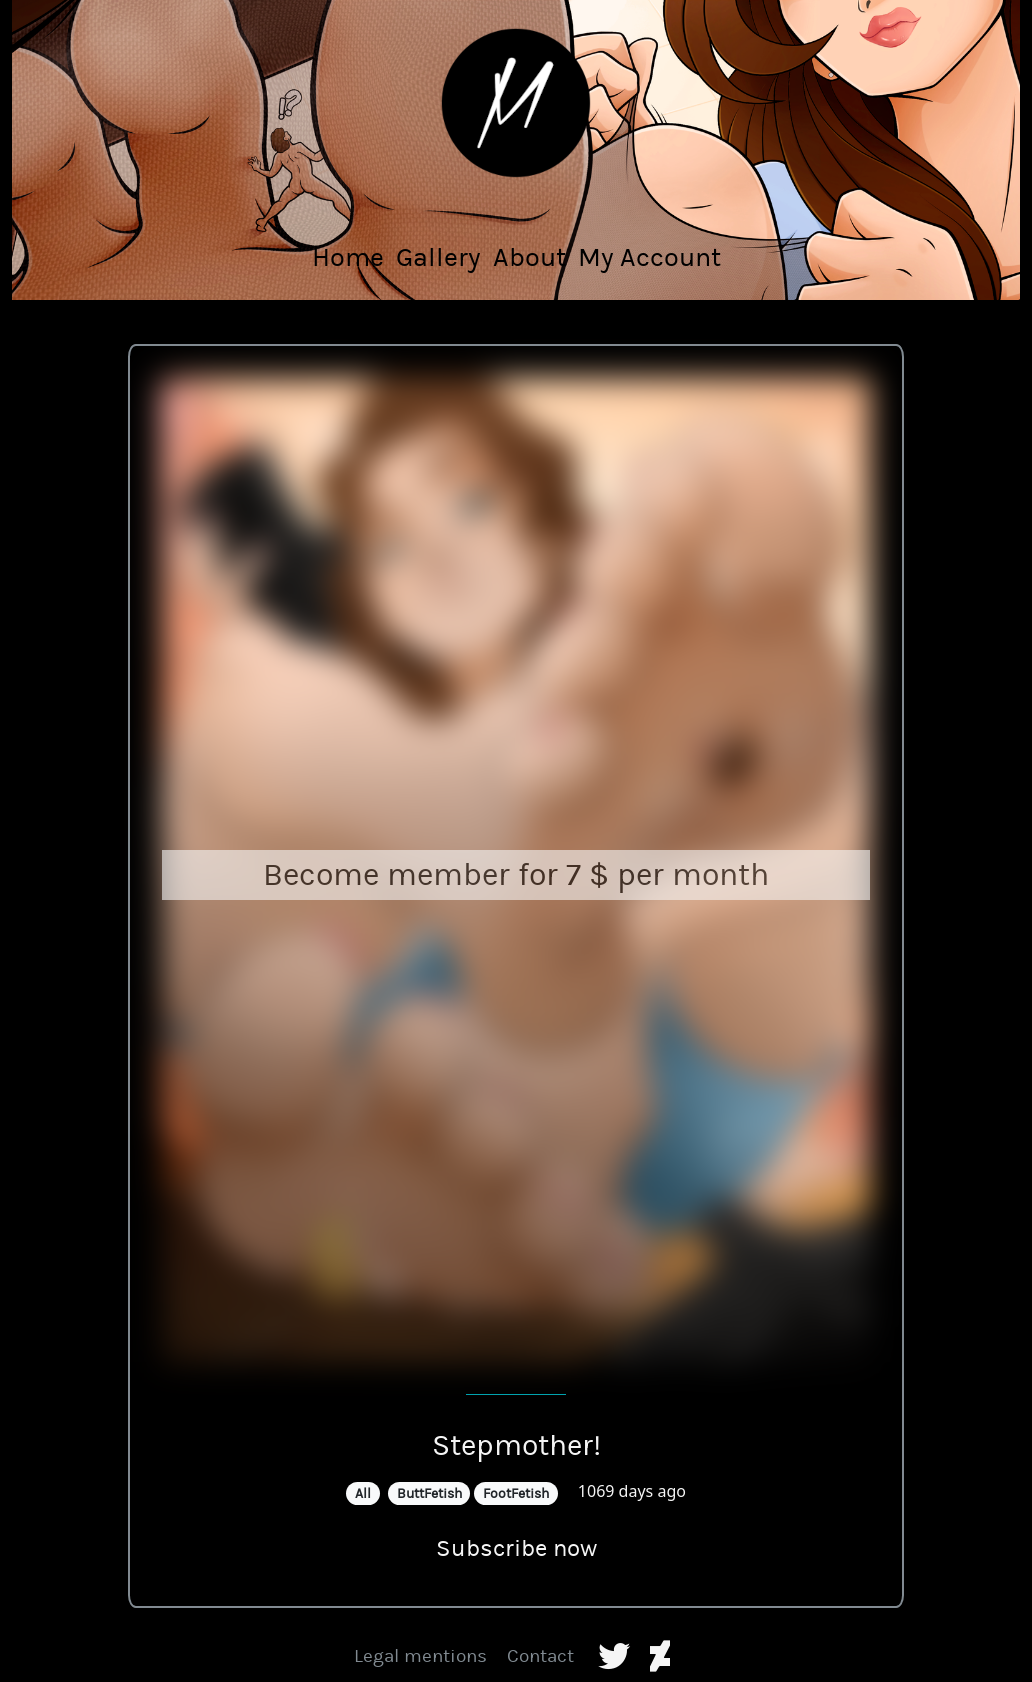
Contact (540, 1655)
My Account (649, 257)
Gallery (438, 257)
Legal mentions (420, 1655)
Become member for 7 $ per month (516, 874)
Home (348, 257)
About (529, 257)
